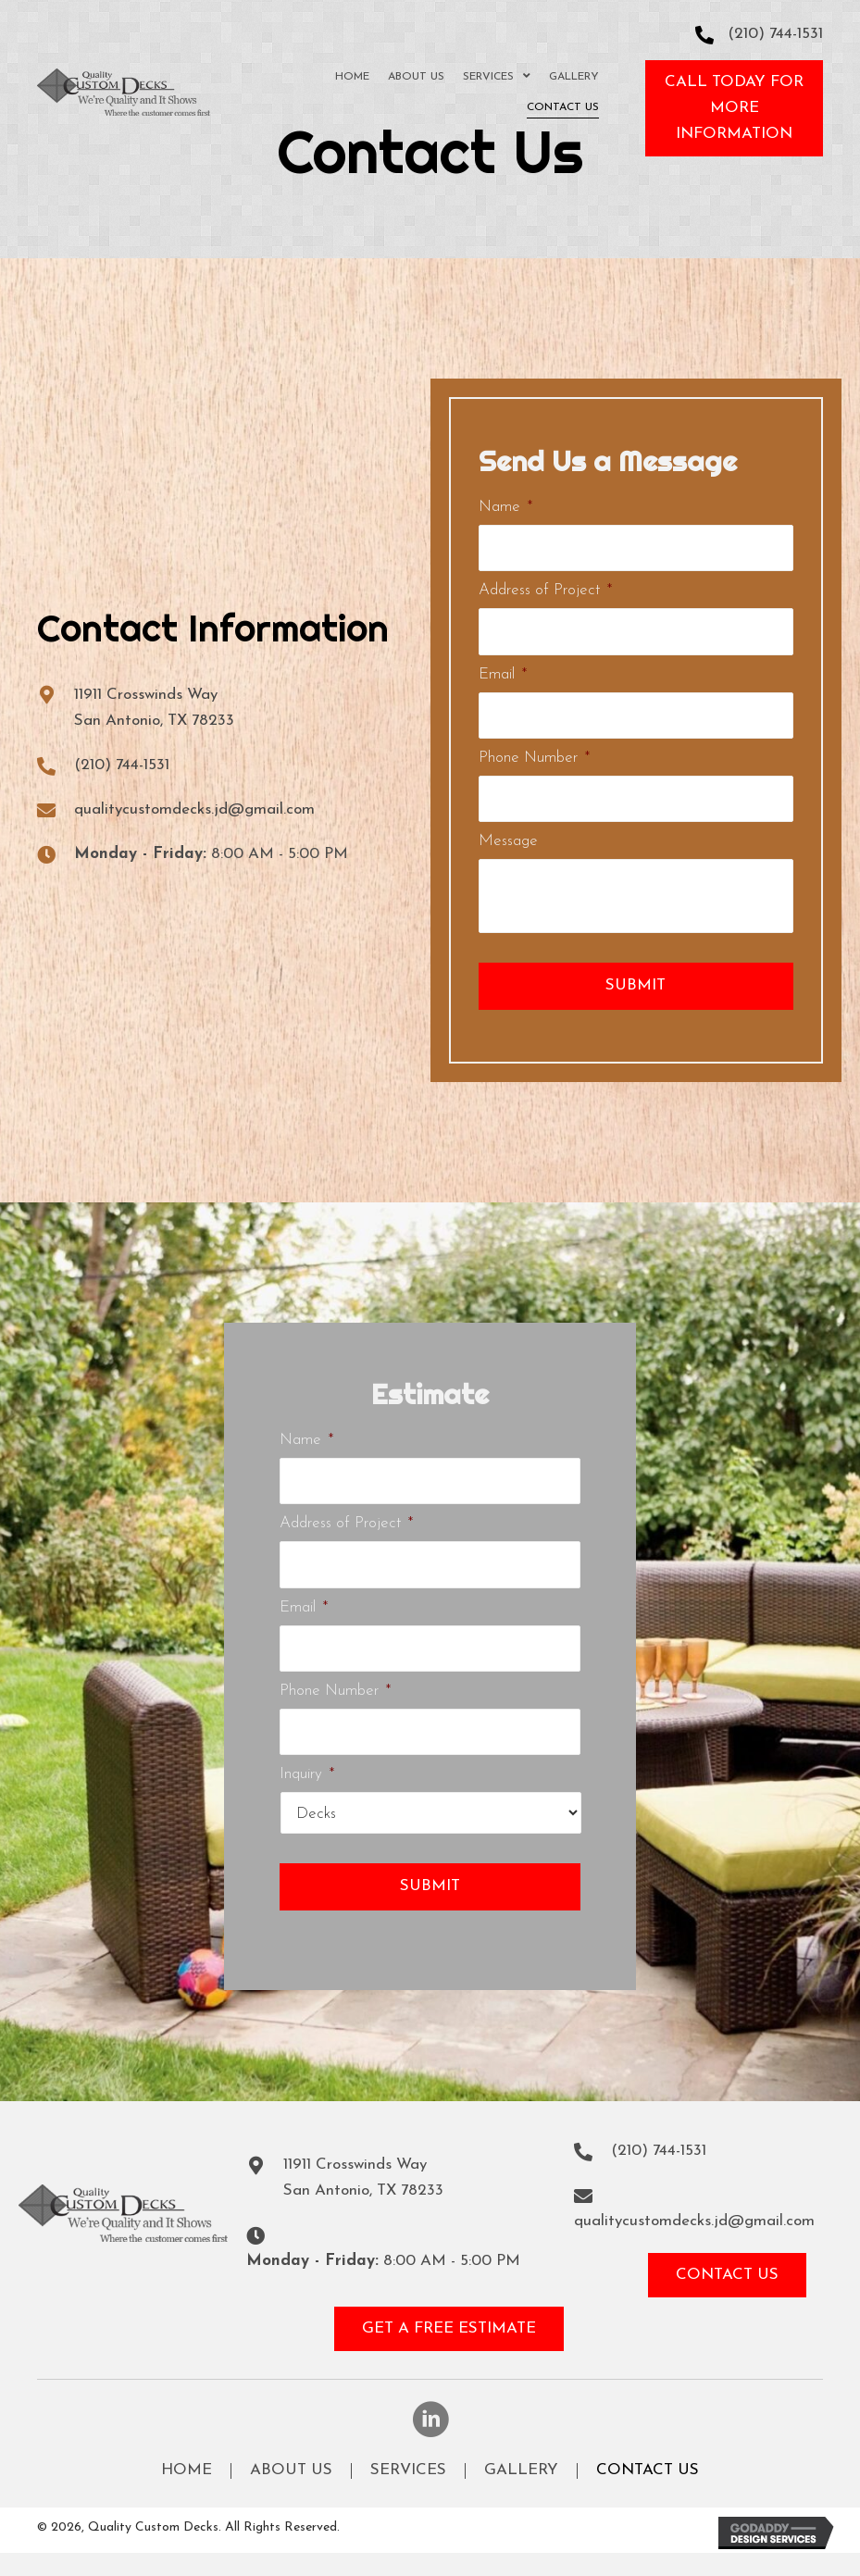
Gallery (521, 2470)
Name (505, 507)
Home (186, 2470)
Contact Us (647, 2470)
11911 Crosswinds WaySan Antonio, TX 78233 (363, 2177)
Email (503, 674)
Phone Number (534, 757)
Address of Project (545, 590)
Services (408, 2470)
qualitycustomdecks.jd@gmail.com (194, 809)
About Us (291, 2470)
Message (508, 841)
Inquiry (307, 1774)
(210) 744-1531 (775, 34)
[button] (734, 108)
